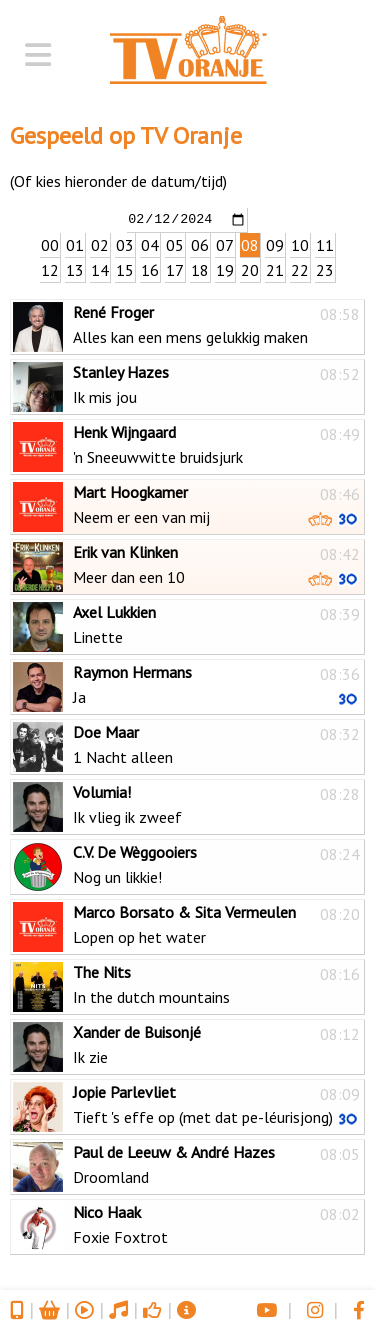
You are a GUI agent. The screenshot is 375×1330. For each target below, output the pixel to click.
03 (125, 244)
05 (175, 244)
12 (50, 269)
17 (175, 269)
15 (125, 269)
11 (325, 244)
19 (225, 269)
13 (75, 269)
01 (75, 244)
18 (200, 269)
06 (200, 244)
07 (225, 244)
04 (150, 244)
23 (325, 269)
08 (250, 244)
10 (300, 244)
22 (300, 269)
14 (100, 269)
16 (150, 269)
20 (250, 269)
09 (275, 244)
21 (275, 269)
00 (50, 244)
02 (100, 244)
